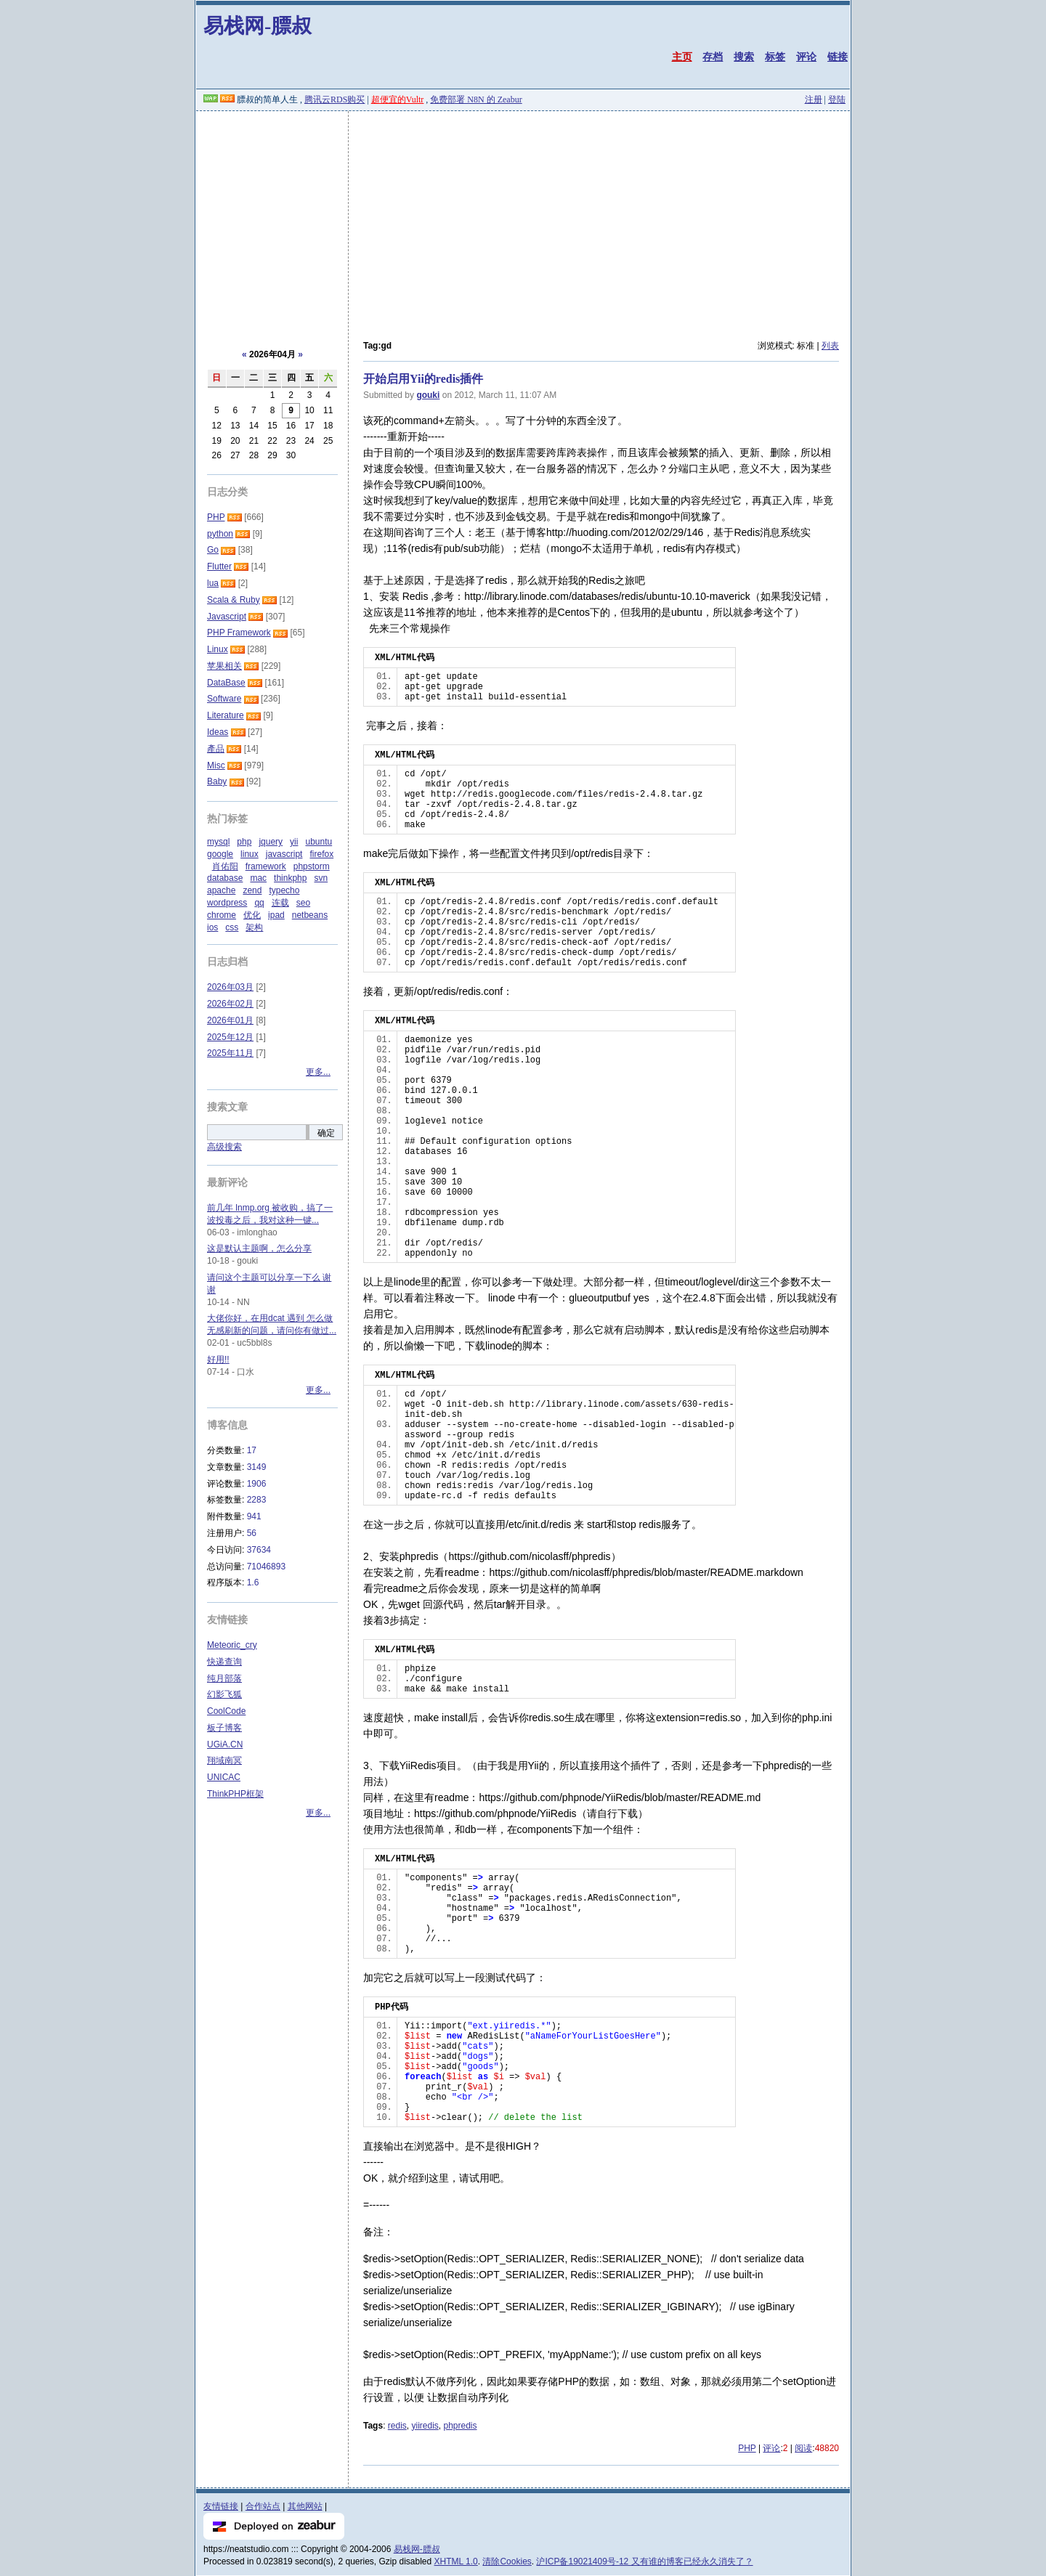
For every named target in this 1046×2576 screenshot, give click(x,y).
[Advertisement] (523, 220)
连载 (280, 903)
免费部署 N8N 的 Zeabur (476, 99)
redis (397, 2426)
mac (258, 878)
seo (303, 903)
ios (212, 927)
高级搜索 (224, 1147)
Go (213, 550)
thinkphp (290, 878)
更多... (318, 1072)
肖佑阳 (225, 866)
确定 (326, 1133)
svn (321, 878)
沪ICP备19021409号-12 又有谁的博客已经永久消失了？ (644, 2561)
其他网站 (305, 2506)
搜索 (744, 56)
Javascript (226, 617)
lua (213, 583)
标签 (775, 56)
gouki (427, 395)
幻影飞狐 (224, 1694)
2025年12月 (230, 1037)
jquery (271, 842)
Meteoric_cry (232, 1645)
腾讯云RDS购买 (334, 99)
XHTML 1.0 (456, 2561)
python (220, 534)
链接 (837, 56)
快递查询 (224, 1662)
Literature (225, 715)
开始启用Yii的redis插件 (423, 379)
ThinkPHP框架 (235, 1794)
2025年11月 (230, 1053)
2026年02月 (230, 1004)
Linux (217, 649)
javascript (284, 854)
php (244, 842)
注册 (813, 99)
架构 (254, 927)
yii (294, 842)
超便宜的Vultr (397, 99)
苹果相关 (224, 666)
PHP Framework (239, 632)
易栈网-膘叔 (257, 26)
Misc (216, 765)
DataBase (226, 683)
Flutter (219, 566)
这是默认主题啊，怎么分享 (259, 1248)
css (231, 927)
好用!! (218, 1359)
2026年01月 (230, 1020)
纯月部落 (224, 1678)
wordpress (227, 903)
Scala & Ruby (233, 600)
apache (221, 890)
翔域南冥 (224, 1760)
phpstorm (311, 866)
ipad (276, 915)
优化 (252, 915)
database (225, 878)
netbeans (310, 915)
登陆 (837, 99)
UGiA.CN (225, 1744)
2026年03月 (230, 987)
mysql (218, 842)
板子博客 (224, 1728)
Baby (217, 781)
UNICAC (223, 1777)
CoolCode (226, 1711)
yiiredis (424, 2426)
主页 (682, 56)
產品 (215, 749)
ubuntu (318, 842)
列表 (830, 346)
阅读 (803, 2448)
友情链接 (220, 2506)
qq (259, 903)
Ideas (217, 732)
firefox (321, 854)
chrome (221, 915)
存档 (712, 56)
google (220, 854)
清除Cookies (506, 2561)
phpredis (460, 2426)
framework (266, 866)
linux (249, 854)
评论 (806, 56)
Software (224, 699)
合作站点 (263, 2506)
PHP (746, 2448)
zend (252, 890)
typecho (284, 890)
